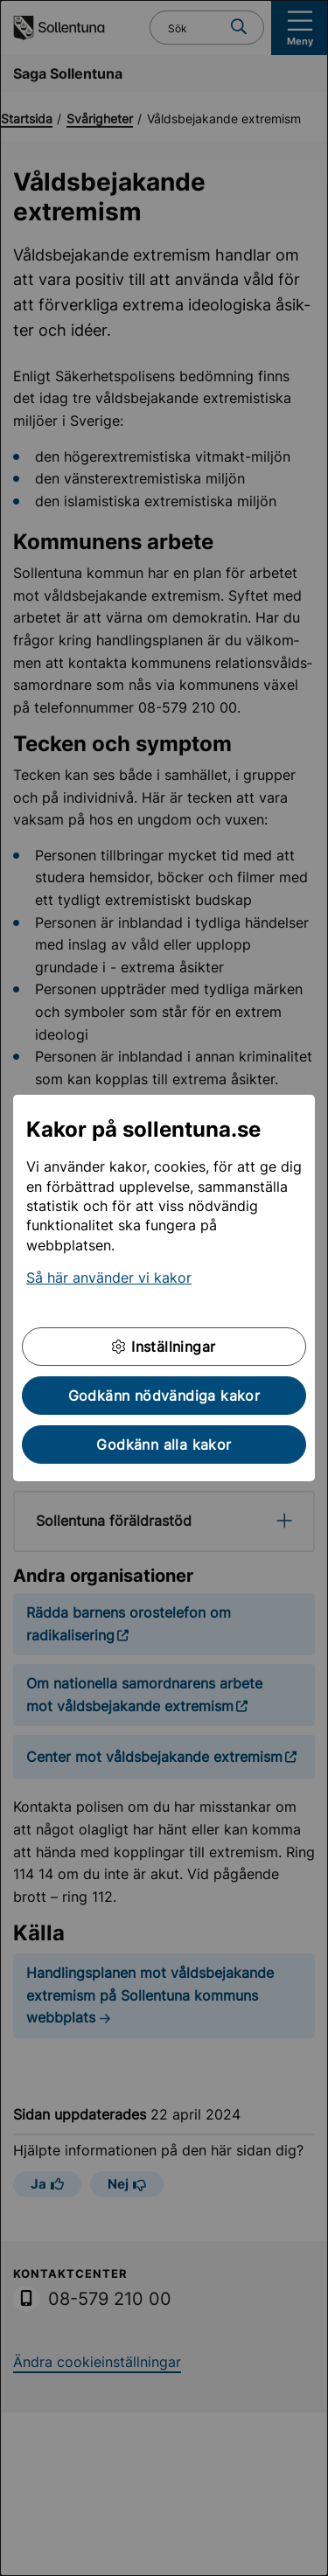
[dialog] (164, 1288)
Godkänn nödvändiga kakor (164, 1395)
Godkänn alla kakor (163, 1444)
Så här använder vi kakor (109, 1277)
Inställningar (163, 1346)
